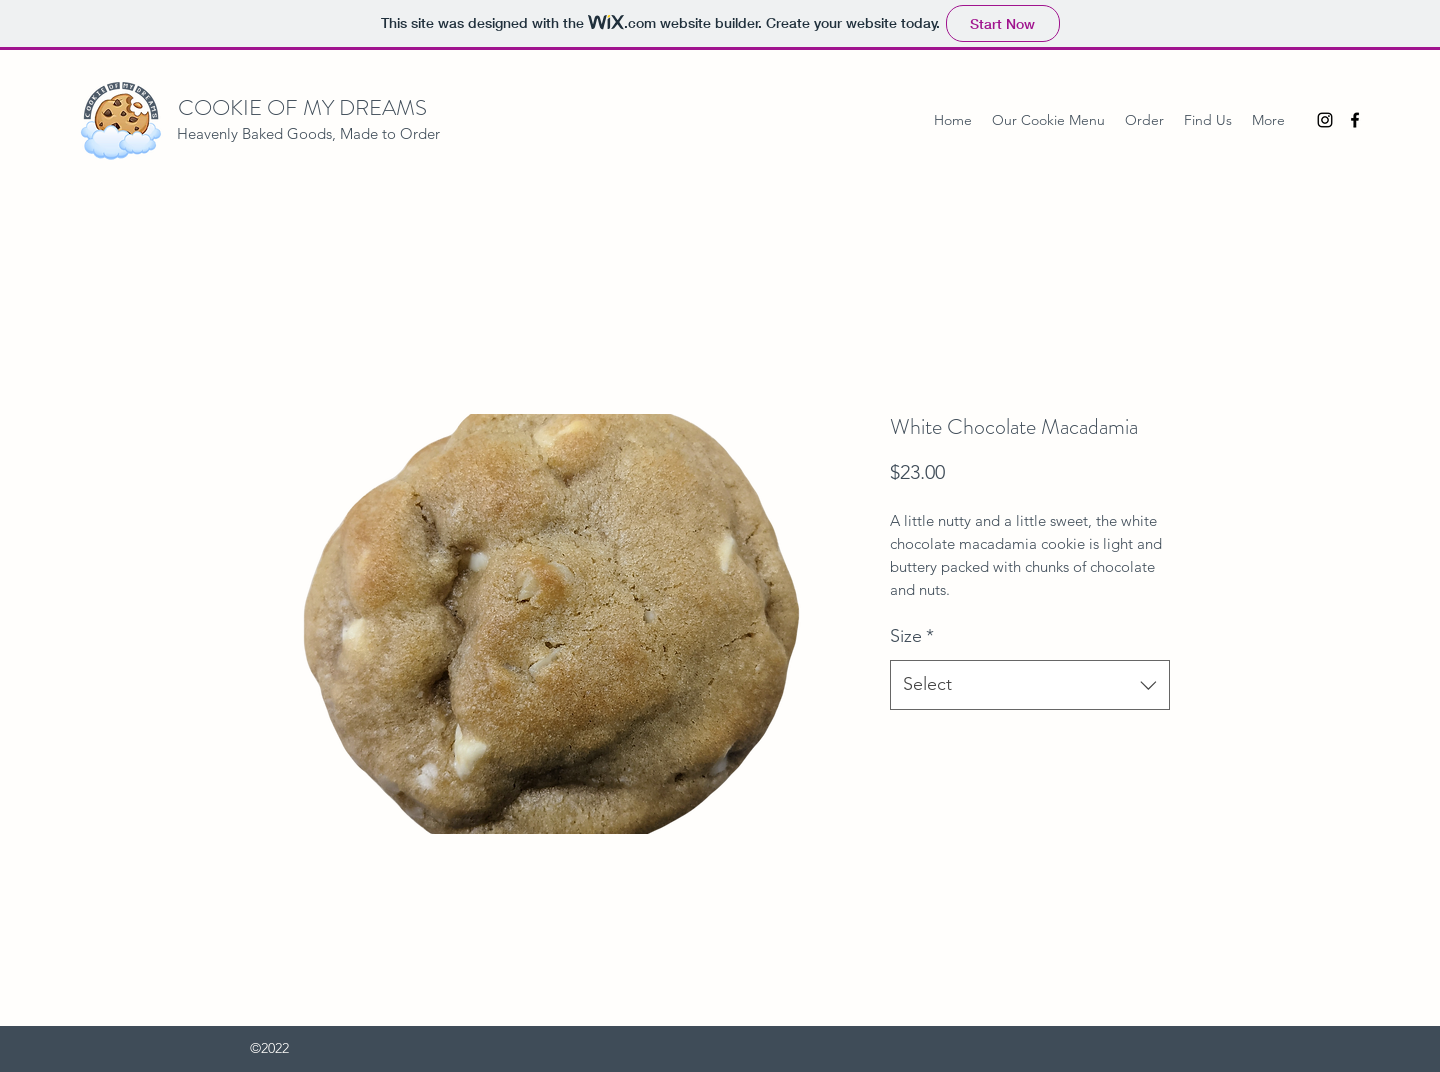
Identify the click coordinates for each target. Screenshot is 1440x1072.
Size (912, 636)
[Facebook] (1355, 120)
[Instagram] (1325, 120)
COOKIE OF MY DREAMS (302, 107)
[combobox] (1030, 685)
